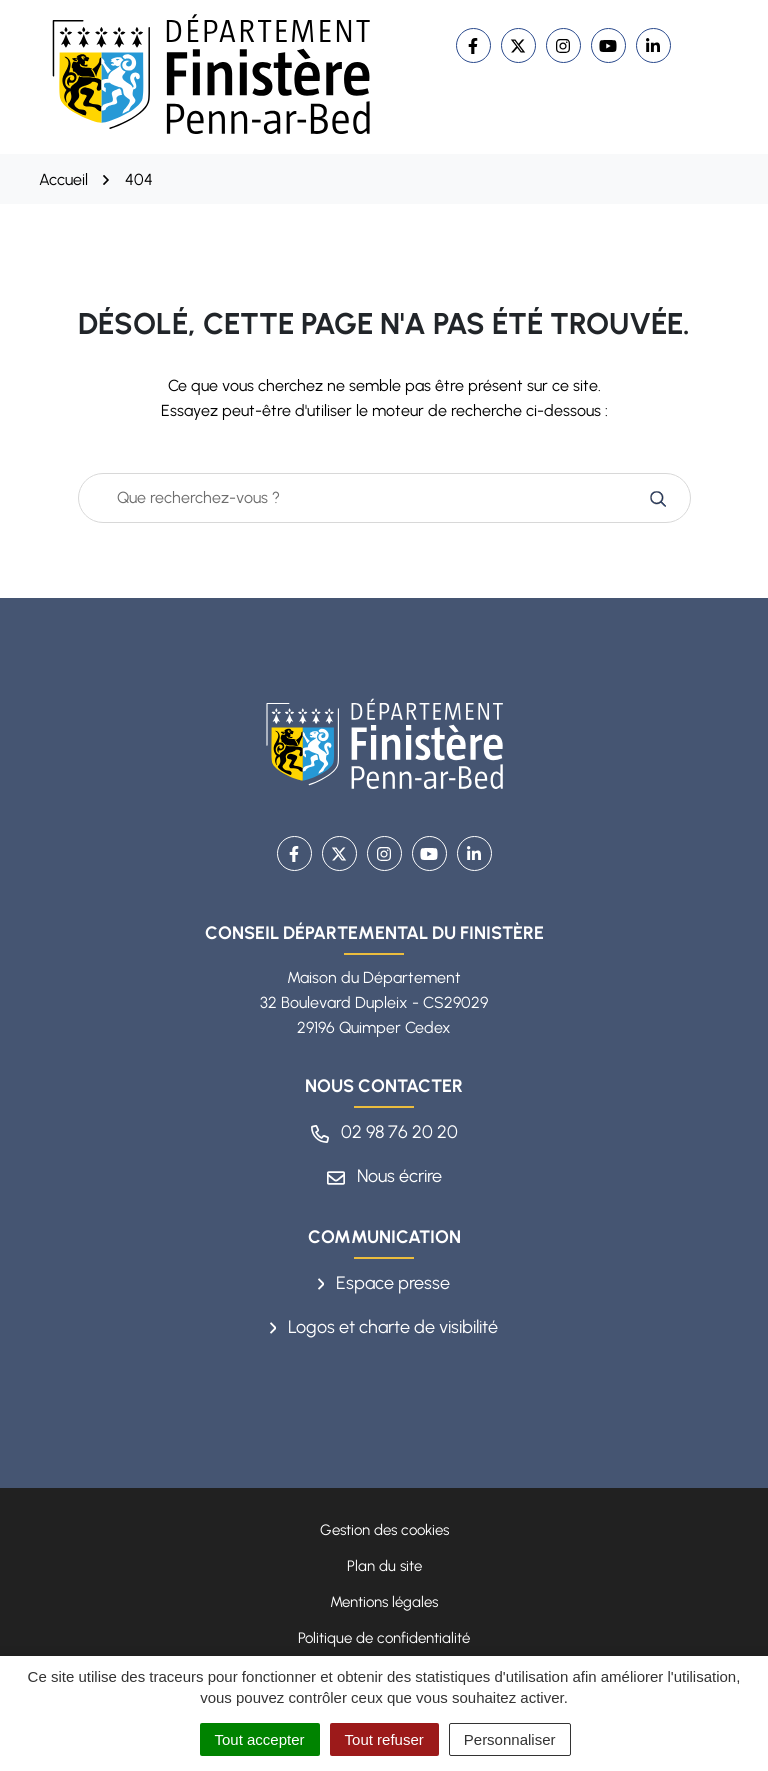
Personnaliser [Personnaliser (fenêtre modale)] (510, 1739)
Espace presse (384, 1283)
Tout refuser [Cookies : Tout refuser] (384, 1739)
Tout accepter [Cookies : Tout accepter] (260, 1739)
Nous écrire (384, 1176)
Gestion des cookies (384, 1530)
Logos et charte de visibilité (384, 1327)
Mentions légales (384, 1602)
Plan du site (384, 1566)
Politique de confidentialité (384, 1638)
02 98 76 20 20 (384, 1132)
